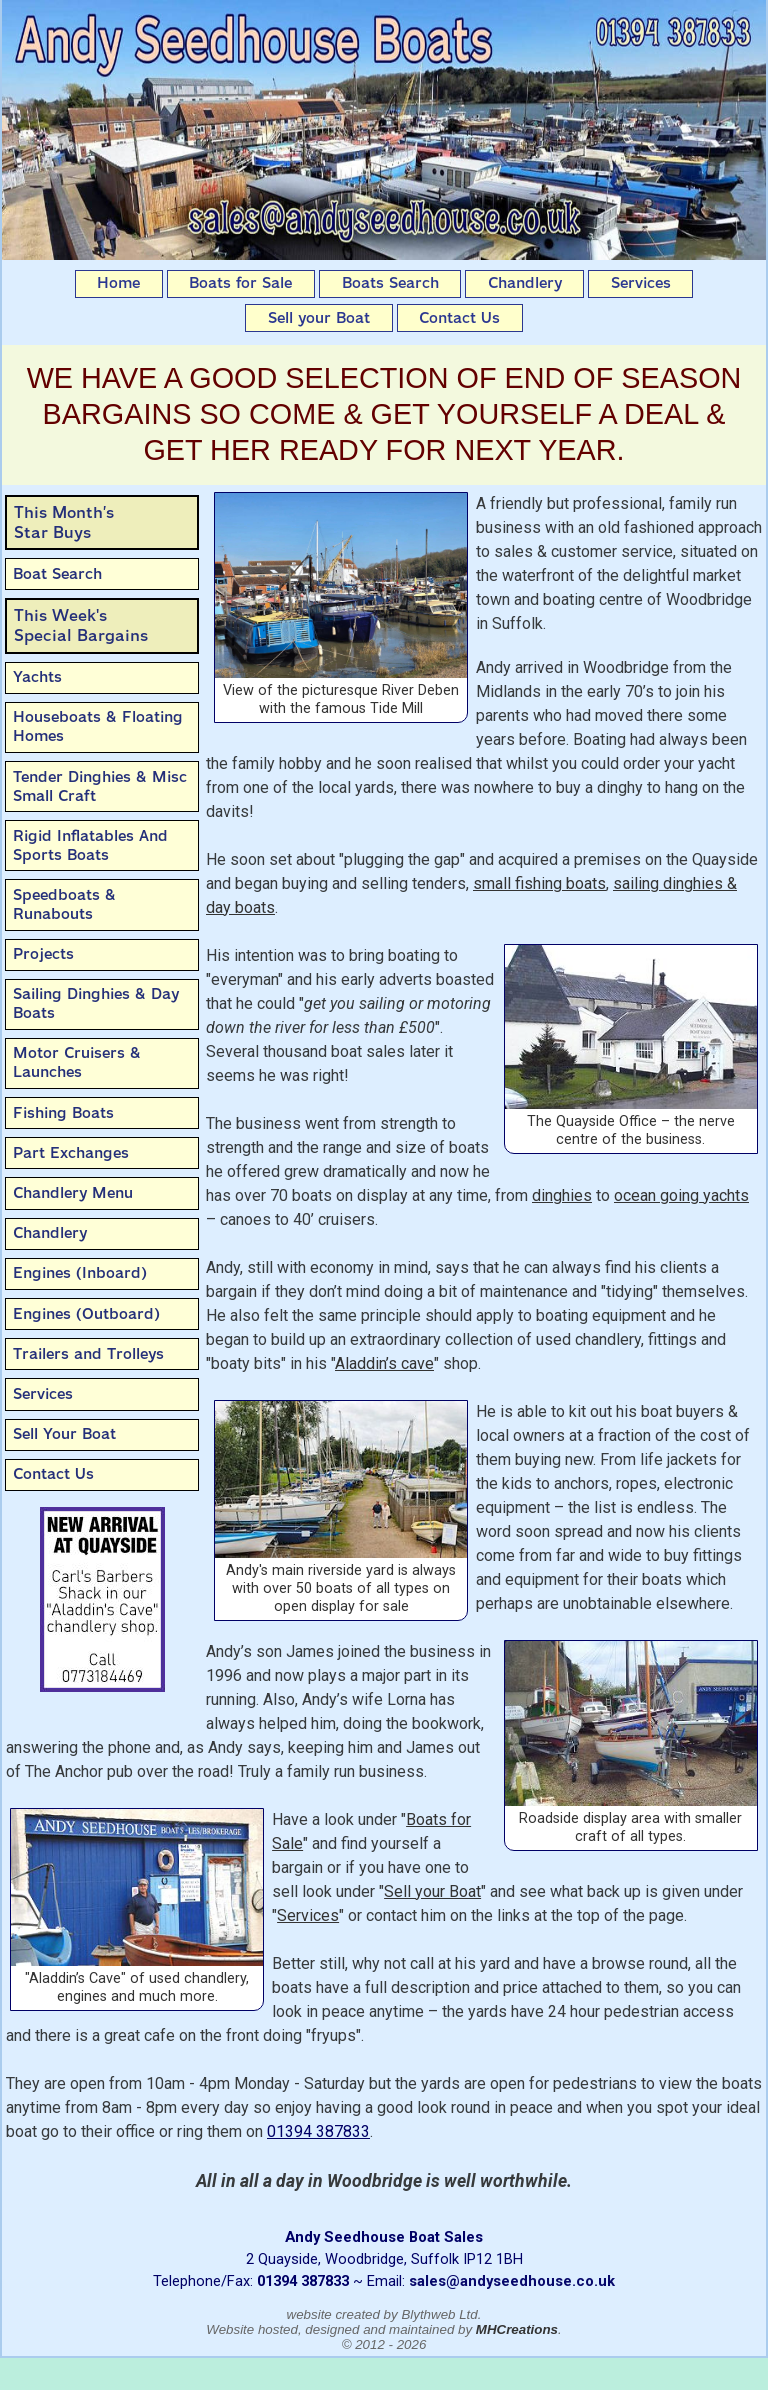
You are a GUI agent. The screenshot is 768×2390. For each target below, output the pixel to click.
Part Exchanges (71, 1153)
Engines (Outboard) (86, 1314)
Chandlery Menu (73, 1193)
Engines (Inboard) (80, 1273)
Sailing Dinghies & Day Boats (96, 1003)
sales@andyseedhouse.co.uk (512, 2281)
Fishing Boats (63, 1113)
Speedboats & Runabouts (64, 904)
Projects (43, 954)
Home (118, 283)
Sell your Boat (319, 318)
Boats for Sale (240, 283)
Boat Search (57, 574)
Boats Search (390, 283)
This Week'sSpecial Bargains (81, 625)
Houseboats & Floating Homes (98, 726)
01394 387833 (318, 2131)
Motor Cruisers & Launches (77, 1062)
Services (641, 283)
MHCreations (517, 2329)
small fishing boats (539, 883)
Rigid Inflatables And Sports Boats (90, 845)
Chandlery (525, 283)
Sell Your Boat (64, 1434)
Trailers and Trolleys (88, 1354)
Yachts (37, 677)
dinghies (562, 1195)
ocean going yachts (681, 1195)
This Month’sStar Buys (64, 522)
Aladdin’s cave (384, 1363)
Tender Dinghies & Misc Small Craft (100, 786)
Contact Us (459, 318)
